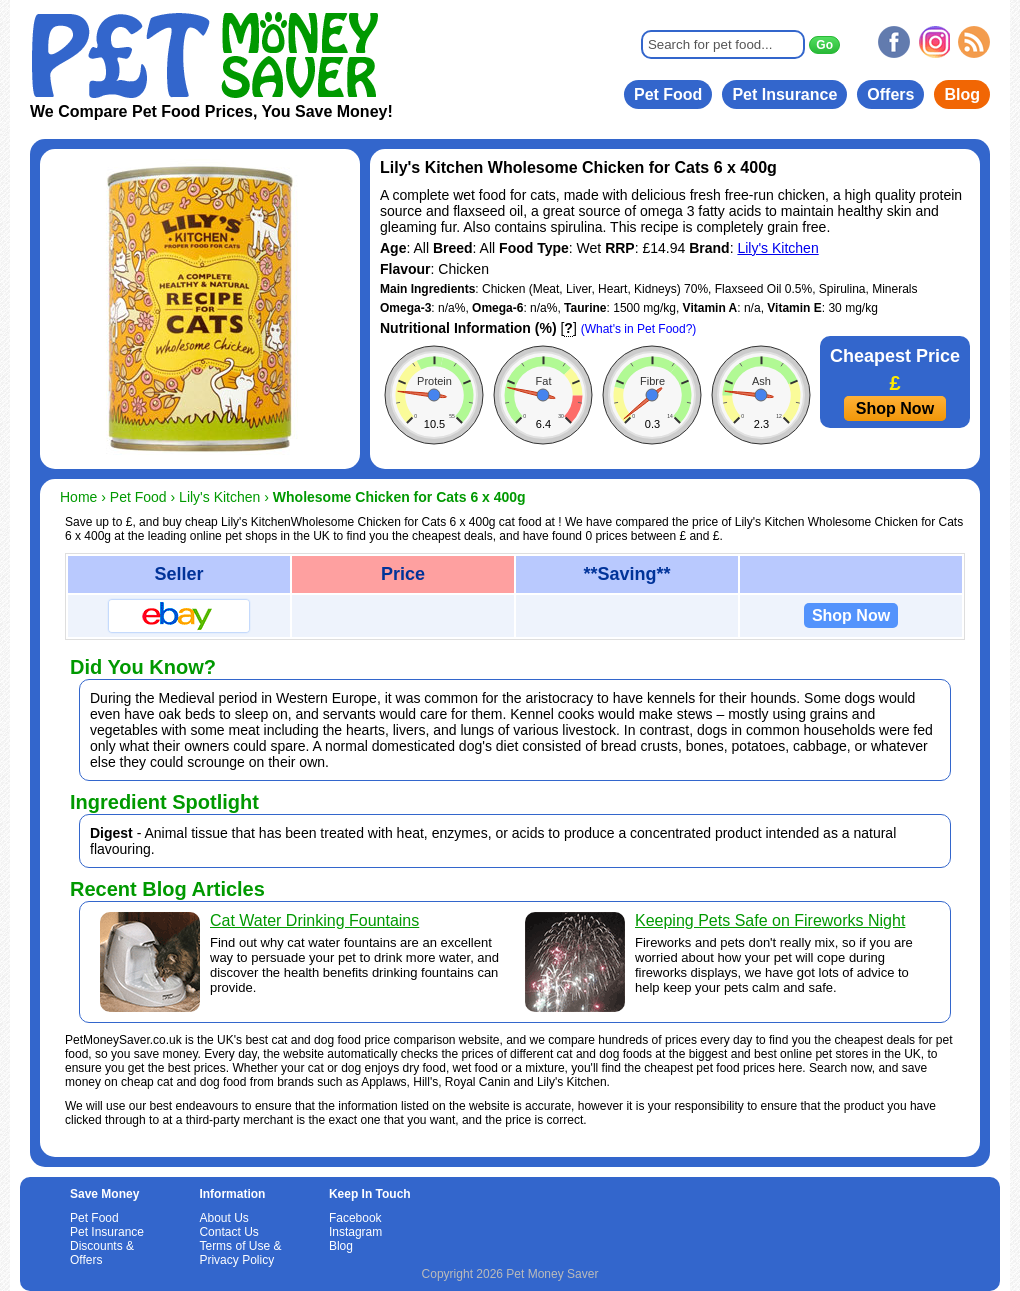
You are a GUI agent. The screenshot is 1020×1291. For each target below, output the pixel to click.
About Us (223, 1218)
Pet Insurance (784, 94)
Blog (962, 94)
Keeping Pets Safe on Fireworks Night (770, 920)
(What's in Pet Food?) (639, 329)
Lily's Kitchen (777, 248)
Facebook (355, 1218)
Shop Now (895, 408)
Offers (890, 94)
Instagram (355, 1232)
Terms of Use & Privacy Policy (240, 1253)
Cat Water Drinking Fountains (314, 920)
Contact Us (228, 1232)
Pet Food (668, 94)
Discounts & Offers (102, 1253)
